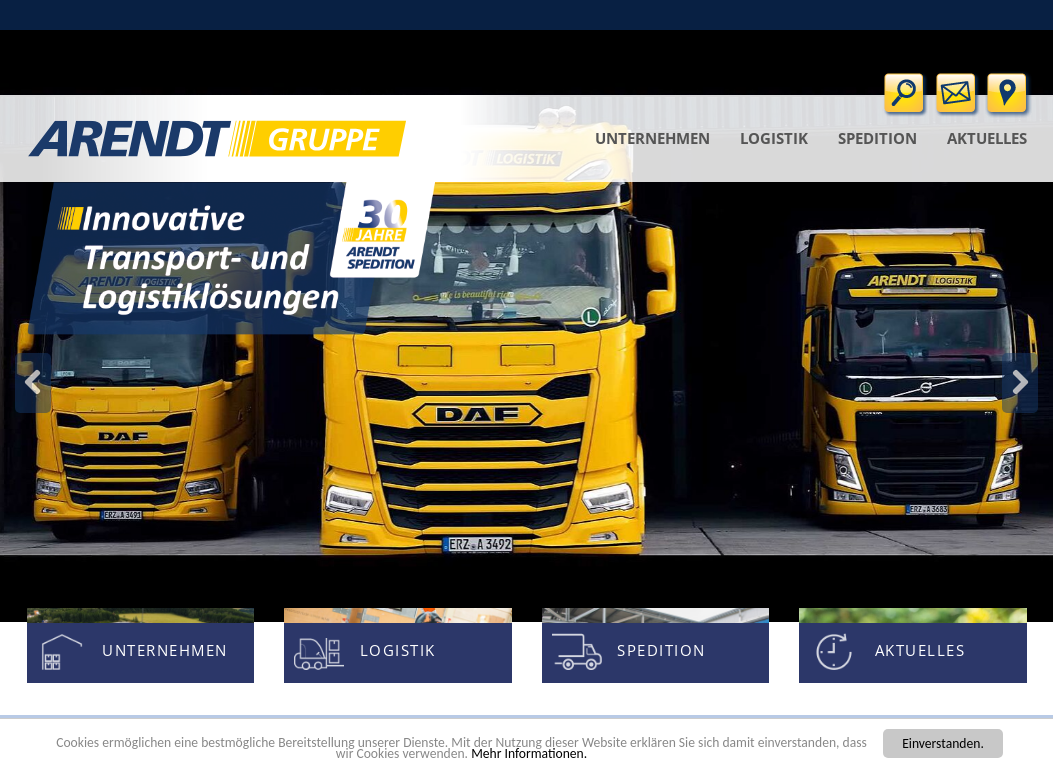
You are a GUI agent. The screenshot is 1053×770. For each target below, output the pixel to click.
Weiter (33, 383)
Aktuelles (987, 138)
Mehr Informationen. (529, 753)
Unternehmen (652, 138)
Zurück (1020, 383)
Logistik (774, 138)
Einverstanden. (943, 743)
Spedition (877, 138)
